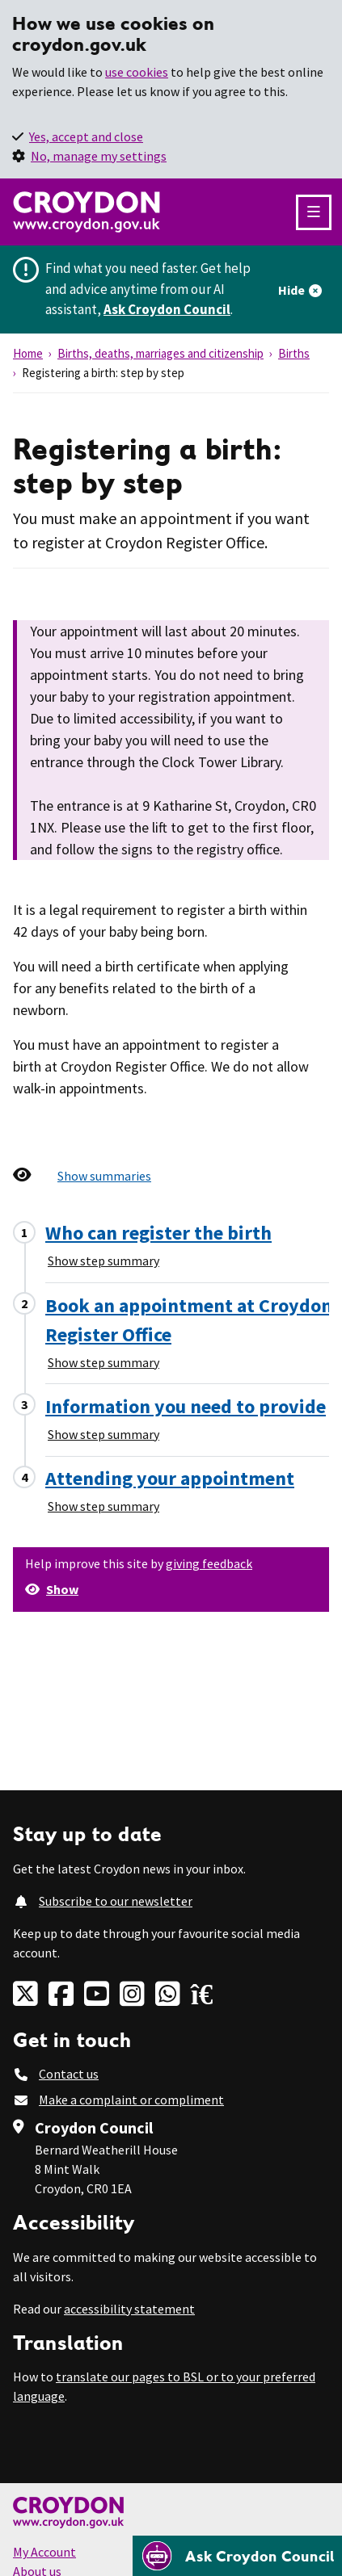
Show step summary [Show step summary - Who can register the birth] (103, 1260)
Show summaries (104, 1176)
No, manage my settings (99, 156)
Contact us (69, 2074)
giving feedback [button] (209, 1563)
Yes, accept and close (86, 136)
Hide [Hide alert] (291, 290)
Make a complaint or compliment (131, 2099)
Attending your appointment (169, 1478)
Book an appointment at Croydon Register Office (188, 1320)
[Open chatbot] (237, 2556)
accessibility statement (129, 2309)
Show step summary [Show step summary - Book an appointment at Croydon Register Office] (103, 1362)
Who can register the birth (158, 1232)
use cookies (136, 72)
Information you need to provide (185, 1406)
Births (294, 353)
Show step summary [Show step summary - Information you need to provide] (103, 1434)
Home (28, 353)
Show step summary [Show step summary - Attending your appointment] (103, 1506)
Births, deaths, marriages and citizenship (160, 353)
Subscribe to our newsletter (115, 1901)
